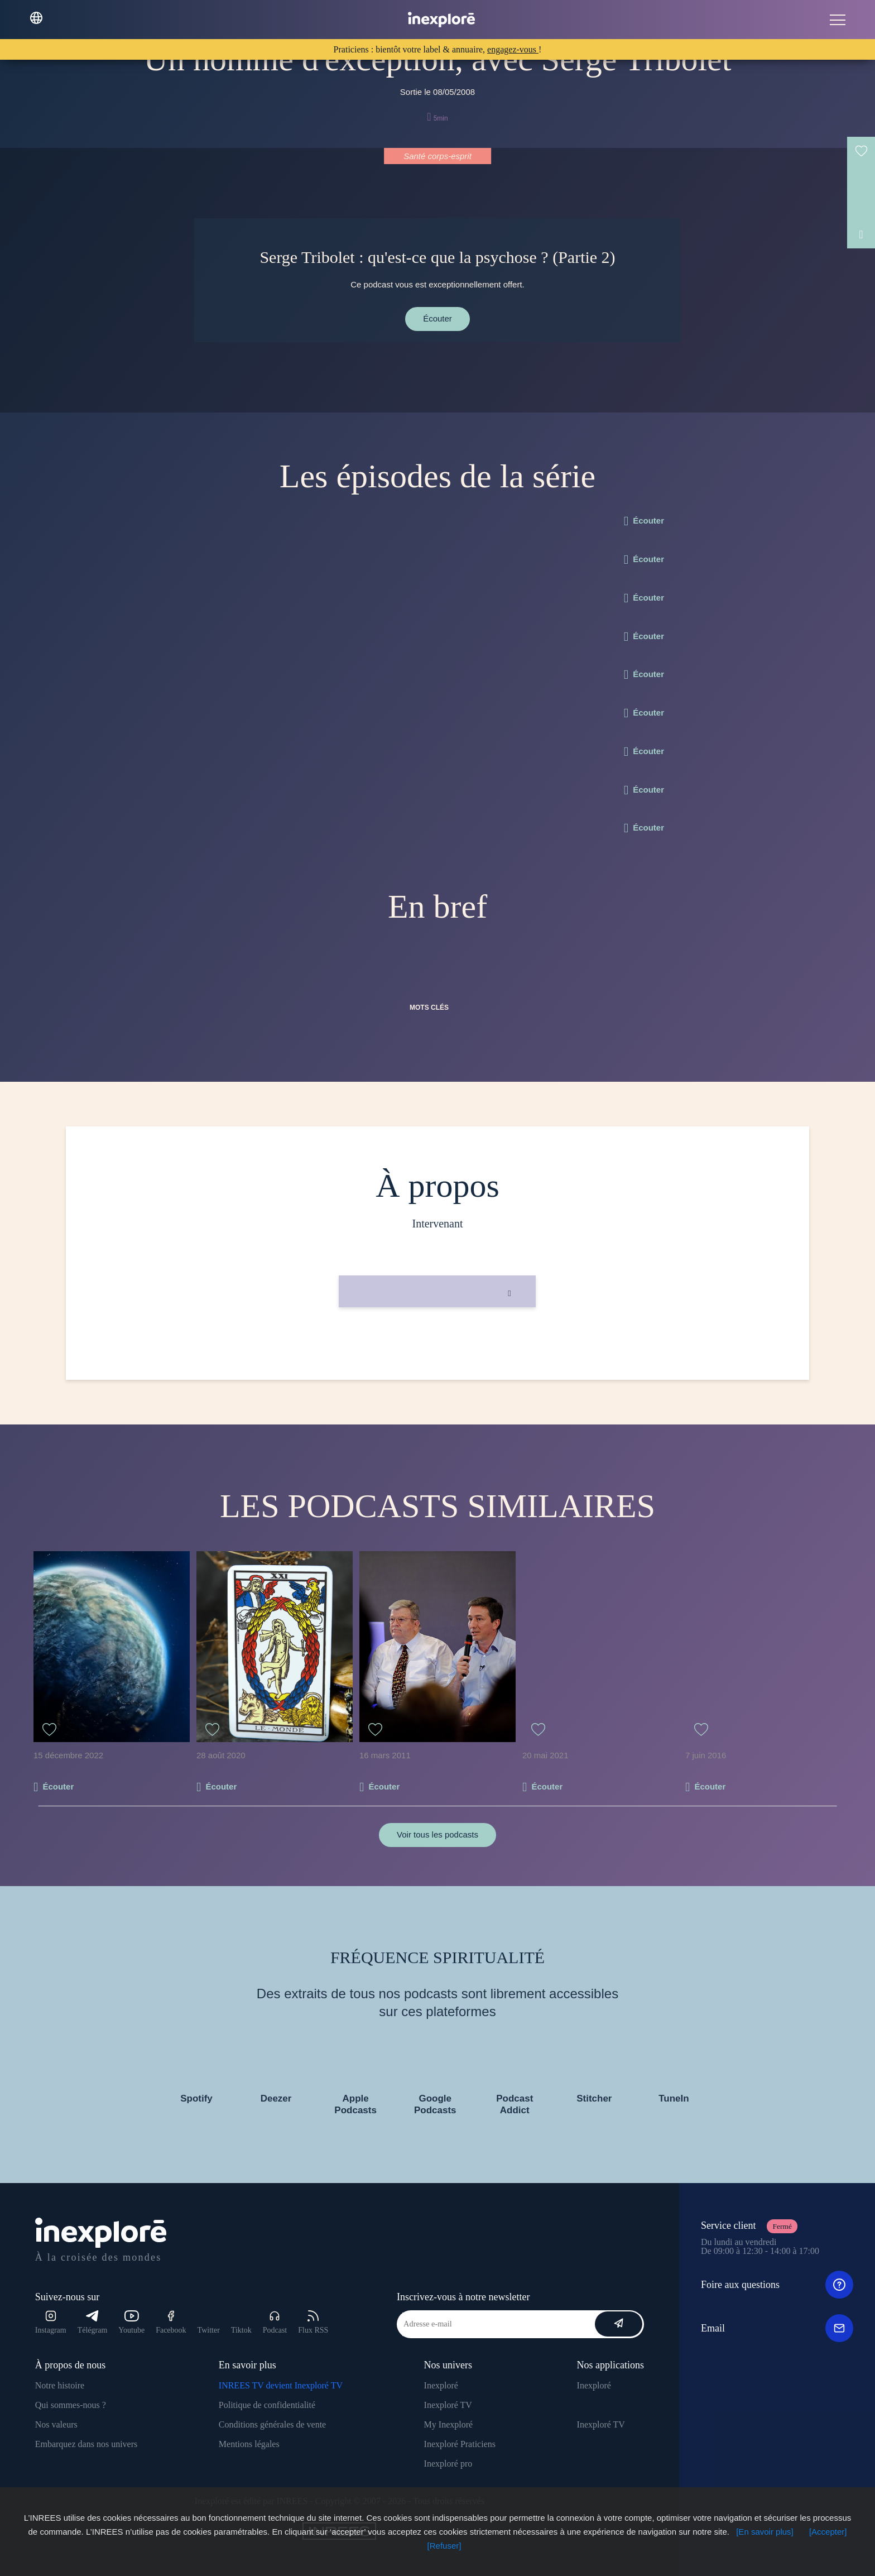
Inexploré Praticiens (460, 2444)
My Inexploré (448, 2424)
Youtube (131, 2322)
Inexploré (441, 2385)
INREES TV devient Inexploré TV (281, 2385)
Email (777, 2328)
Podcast (275, 2322)
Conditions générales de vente (272, 2424)
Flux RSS (313, 2322)
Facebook (171, 2322)
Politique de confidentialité (267, 2405)
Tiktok (241, 2330)
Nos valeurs (56, 2424)
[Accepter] (828, 2531)
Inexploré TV (448, 2405)
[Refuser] (444, 2545)
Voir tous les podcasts (437, 1834)
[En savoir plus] (765, 2531)
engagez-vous (513, 49)
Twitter (209, 2330)
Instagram (50, 2322)
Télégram (93, 2322)
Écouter (437, 318)
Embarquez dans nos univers (86, 2444)
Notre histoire (59, 2385)
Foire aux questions (777, 2285)
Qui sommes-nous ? (70, 2405)
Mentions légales (249, 2444)
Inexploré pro (448, 2463)
